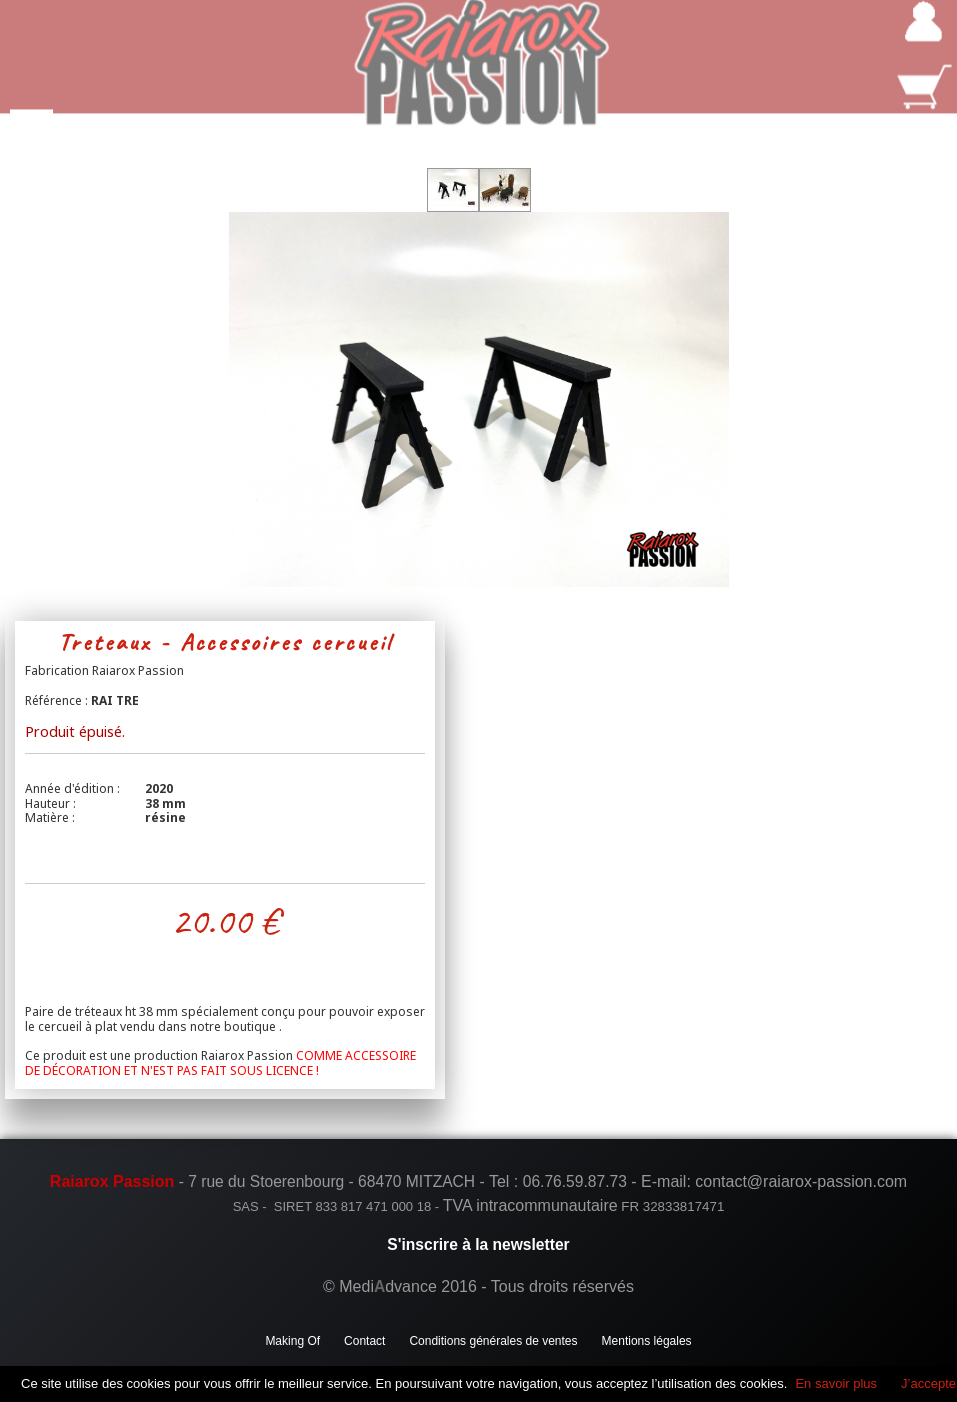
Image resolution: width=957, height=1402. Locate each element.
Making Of (292, 1341)
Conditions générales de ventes (493, 1341)
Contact (364, 1341)
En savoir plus (836, 1383)
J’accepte (928, 1383)
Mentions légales (647, 1341)
